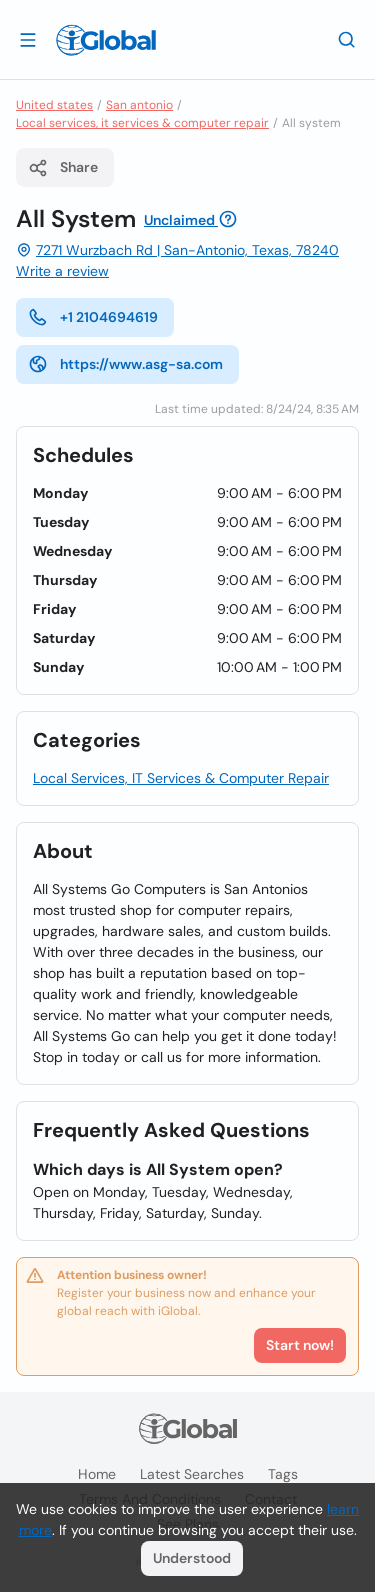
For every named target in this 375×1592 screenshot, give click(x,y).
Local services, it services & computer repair (142, 123)
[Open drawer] (28, 39)
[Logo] (106, 40)
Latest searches (192, 1474)
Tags (283, 1474)
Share (63, 168)
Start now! (300, 1345)
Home (97, 1474)
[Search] (347, 39)
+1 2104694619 (93, 317)
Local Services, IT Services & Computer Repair (181, 778)
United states (54, 105)
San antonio (139, 105)
